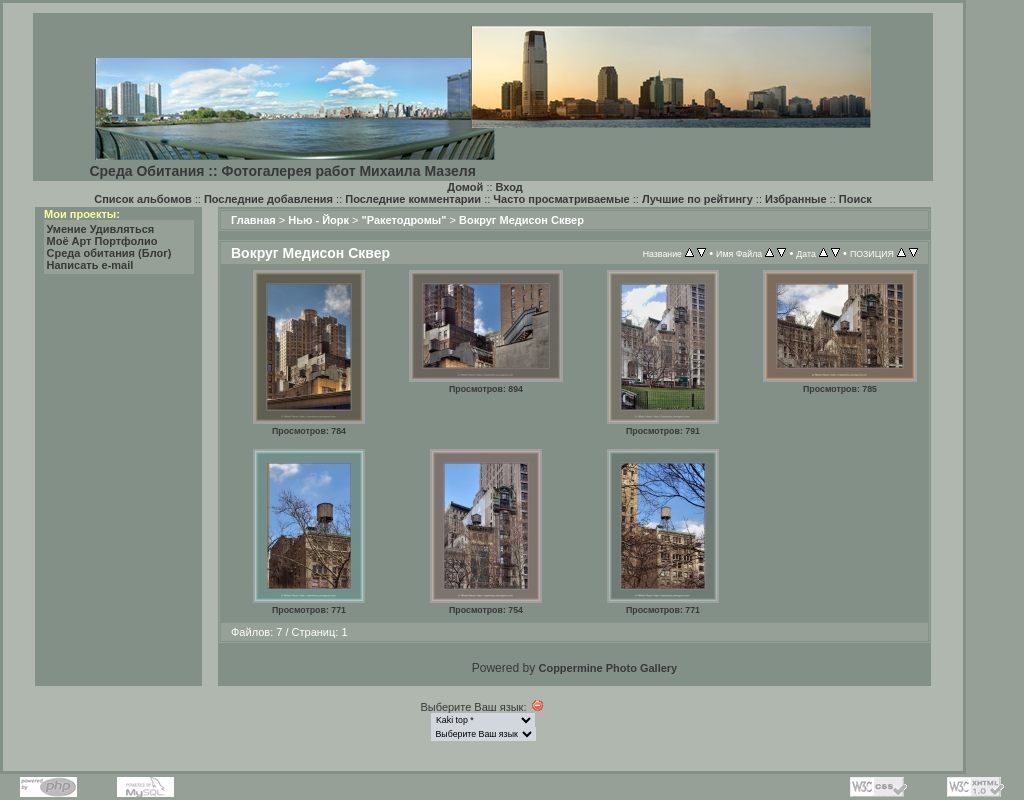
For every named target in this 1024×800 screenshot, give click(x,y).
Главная (253, 220)
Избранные (796, 199)
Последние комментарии (413, 199)
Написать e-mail (90, 265)
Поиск (855, 199)
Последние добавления (268, 199)
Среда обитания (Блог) (109, 253)
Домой (465, 187)
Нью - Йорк (318, 220)
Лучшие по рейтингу (697, 199)
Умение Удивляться (101, 229)
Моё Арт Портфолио (102, 241)
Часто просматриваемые (561, 199)
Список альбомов (142, 199)
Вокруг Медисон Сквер (521, 220)
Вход (509, 187)
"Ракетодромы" (404, 220)
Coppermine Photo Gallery (607, 668)
